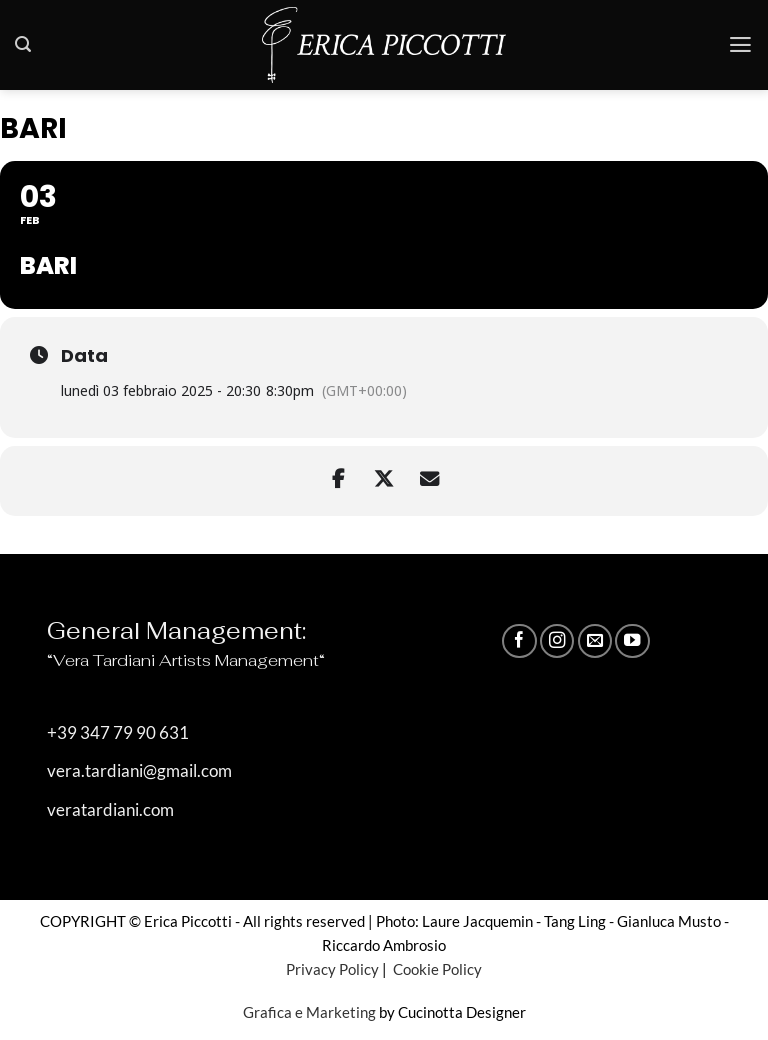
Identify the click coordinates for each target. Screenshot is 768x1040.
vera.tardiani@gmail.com (139, 772)
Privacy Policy (332, 969)
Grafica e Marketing (309, 1012)
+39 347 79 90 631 (118, 733)
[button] (23, 44)
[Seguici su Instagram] (557, 641)
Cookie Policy (436, 969)
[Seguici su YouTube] (632, 641)
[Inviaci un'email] (595, 641)
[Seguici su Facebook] (519, 641)
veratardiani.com (110, 810)
